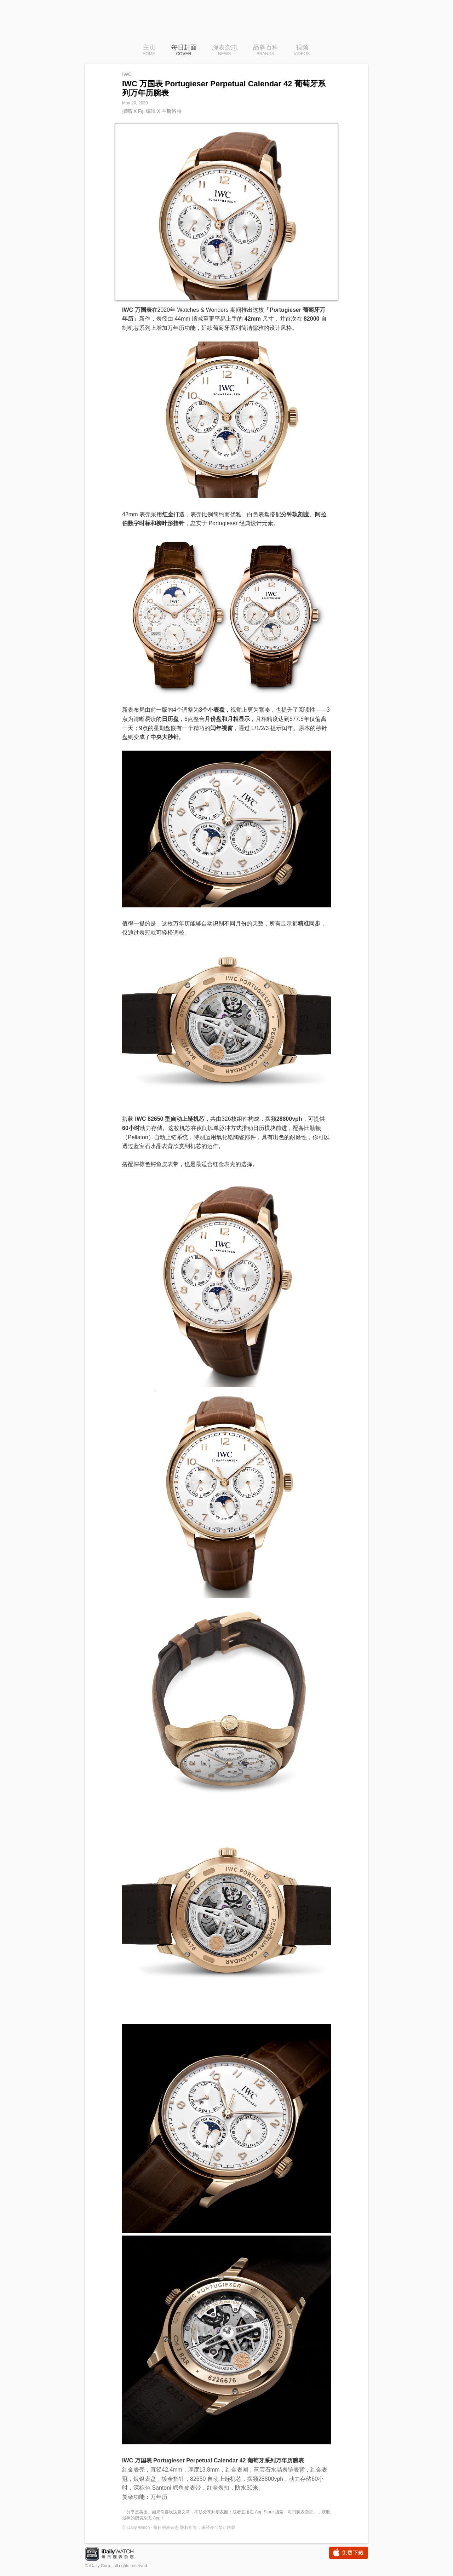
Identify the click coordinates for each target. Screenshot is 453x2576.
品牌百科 (266, 50)
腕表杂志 (224, 50)
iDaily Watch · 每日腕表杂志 (115, 2555)
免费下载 (348, 2553)
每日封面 (184, 50)
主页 (149, 50)
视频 (302, 50)
